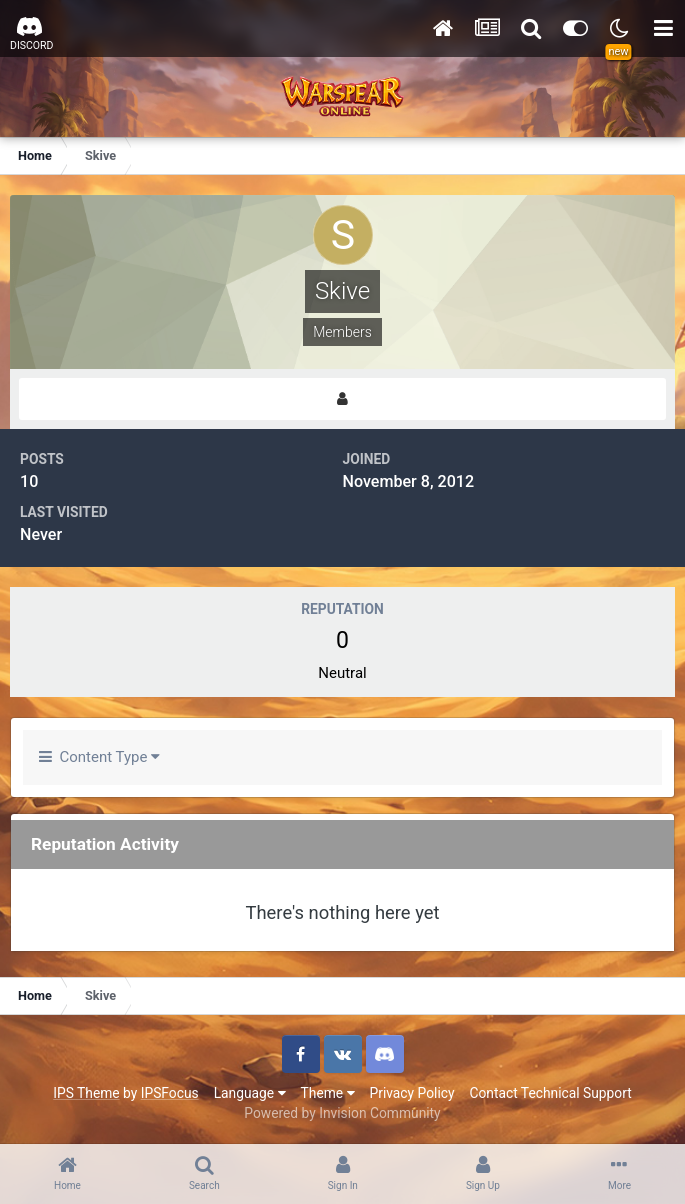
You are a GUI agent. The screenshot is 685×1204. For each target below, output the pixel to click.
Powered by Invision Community (342, 1113)
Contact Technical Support (550, 1093)
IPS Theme (86, 1093)
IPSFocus (170, 1093)
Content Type (99, 757)
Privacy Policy (412, 1093)
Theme (328, 1093)
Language (250, 1093)
